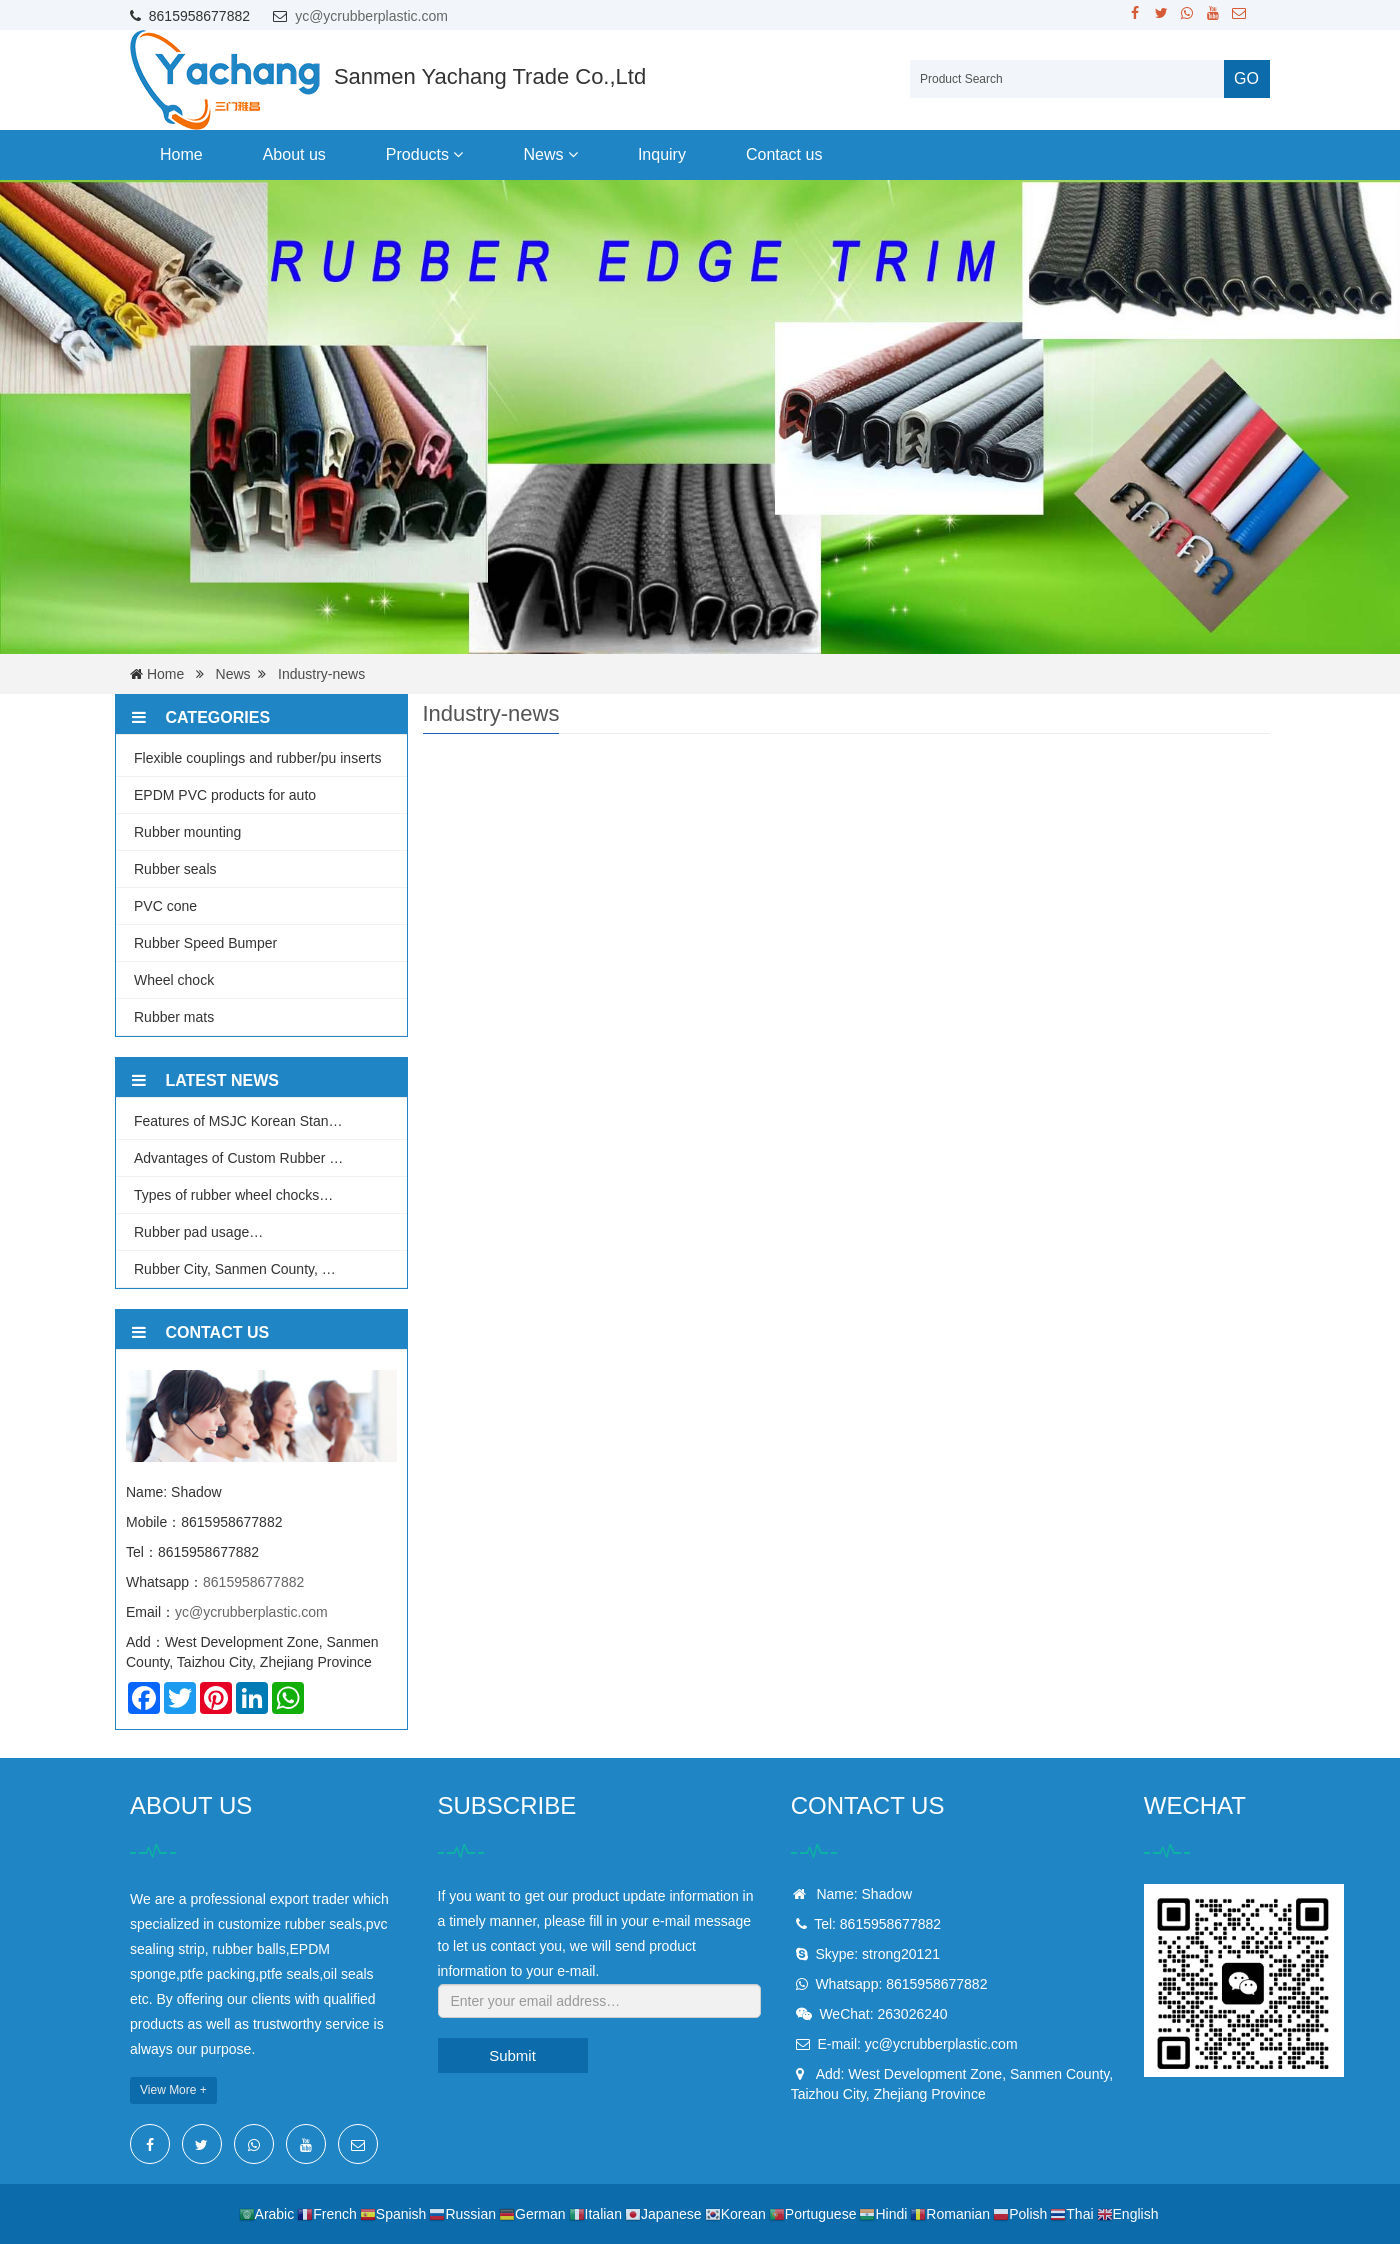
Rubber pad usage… (198, 1232)
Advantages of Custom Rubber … (238, 1158)
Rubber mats (174, 1017)
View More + (173, 2090)
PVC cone (165, 906)
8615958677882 (253, 1582)
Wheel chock (174, 980)
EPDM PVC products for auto (225, 795)
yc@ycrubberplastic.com (371, 16)
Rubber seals (175, 869)
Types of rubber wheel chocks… (233, 1195)
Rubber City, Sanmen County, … (235, 1269)
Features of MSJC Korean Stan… (238, 1121)
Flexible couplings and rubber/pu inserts (257, 758)
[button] (458, 154)
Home (181, 154)
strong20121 (901, 1954)
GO (1246, 78)
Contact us (784, 154)
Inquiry (662, 154)
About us (294, 154)
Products (425, 154)
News (550, 154)
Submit (512, 2055)
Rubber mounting (187, 832)
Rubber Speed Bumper (205, 943)
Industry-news (321, 674)
